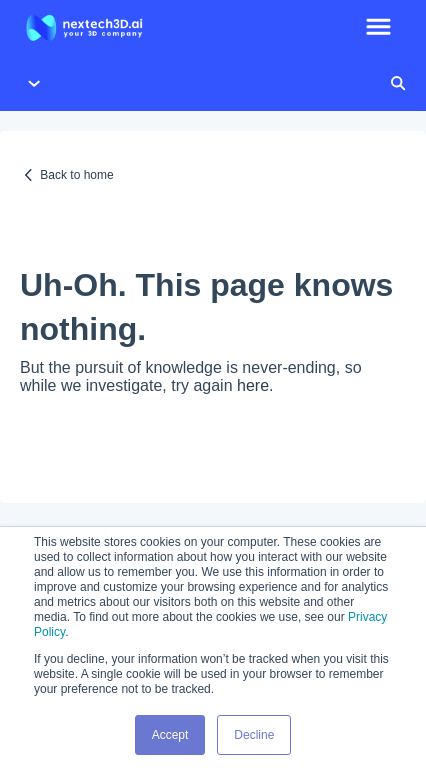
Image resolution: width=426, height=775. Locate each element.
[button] (378, 28)
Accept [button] (170, 735)
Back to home (76, 175)
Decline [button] (254, 735)
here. (255, 385)
